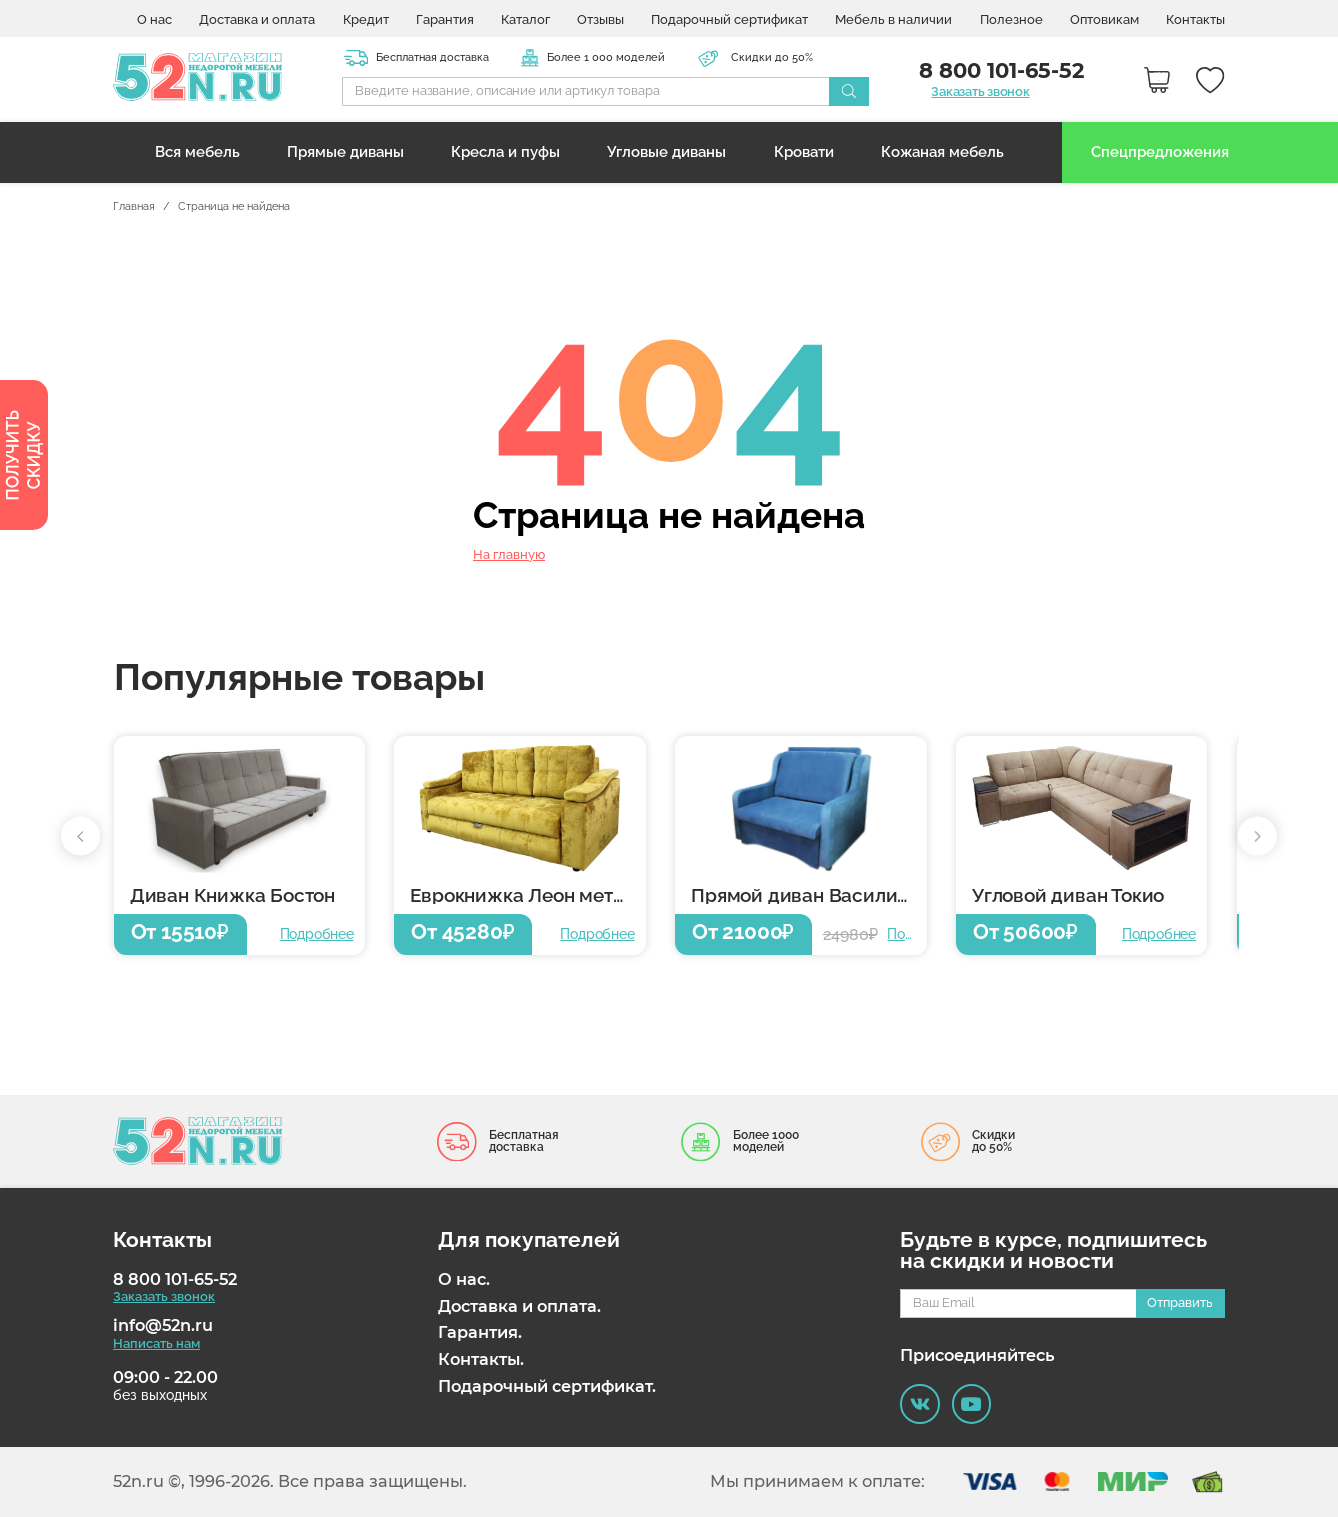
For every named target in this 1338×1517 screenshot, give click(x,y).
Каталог (525, 20)
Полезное (1011, 20)
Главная (134, 206)
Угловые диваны (666, 151)
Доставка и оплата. (519, 1306)
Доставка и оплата (257, 20)
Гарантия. (480, 1332)
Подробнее (317, 934)
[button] (80, 836)
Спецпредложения (1160, 151)
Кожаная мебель (942, 151)
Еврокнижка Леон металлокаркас (527, 895)
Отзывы (600, 20)
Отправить (1180, 1302)
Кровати (804, 151)
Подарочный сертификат (729, 20)
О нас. (464, 1279)
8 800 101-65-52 (175, 1279)
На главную (509, 554)
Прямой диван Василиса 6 (808, 895)
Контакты (1195, 20)
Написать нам (156, 1343)
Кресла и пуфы (505, 151)
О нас (154, 20)
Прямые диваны (345, 151)
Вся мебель (197, 151)
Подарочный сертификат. (547, 1386)
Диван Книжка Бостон (232, 895)
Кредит (366, 20)
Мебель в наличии (893, 20)
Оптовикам (1104, 20)
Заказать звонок (980, 92)
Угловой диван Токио (1068, 895)
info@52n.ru (163, 1325)
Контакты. (481, 1359)
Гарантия (445, 20)
